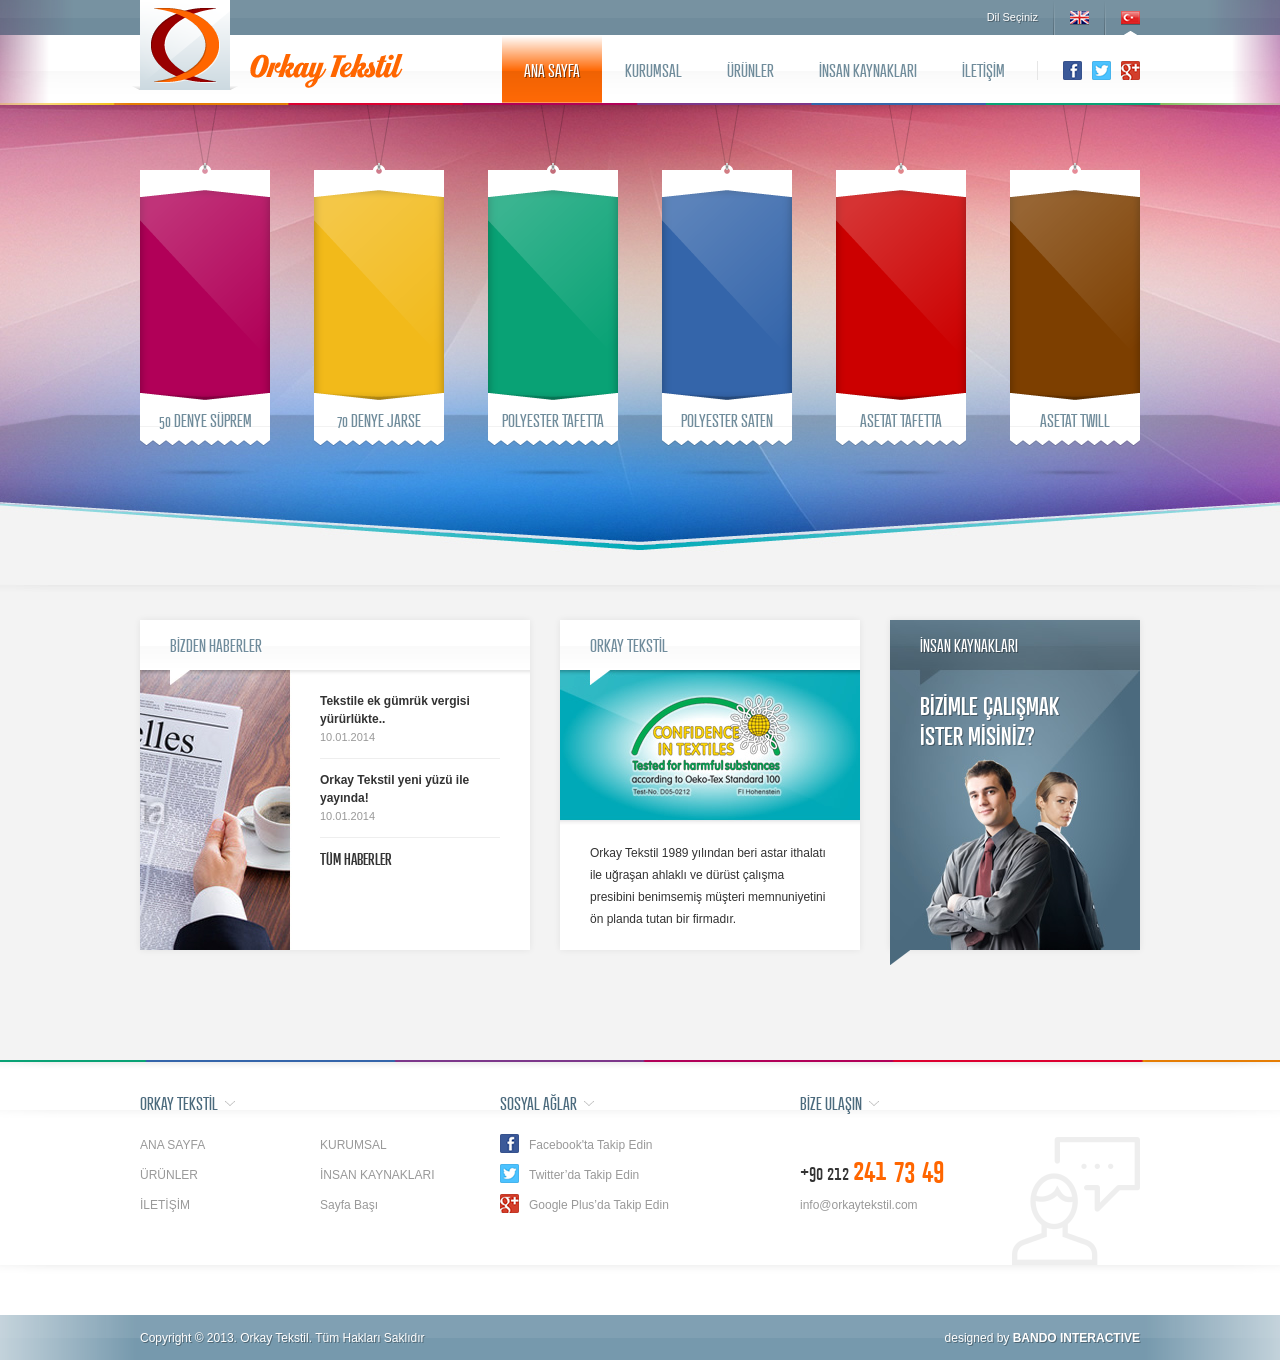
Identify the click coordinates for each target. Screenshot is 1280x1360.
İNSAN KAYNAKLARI (868, 70)
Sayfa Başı (349, 1205)
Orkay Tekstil (185, 45)
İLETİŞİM (983, 70)
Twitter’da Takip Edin (584, 1175)
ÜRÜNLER (750, 70)
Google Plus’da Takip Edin (599, 1205)
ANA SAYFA (552, 70)
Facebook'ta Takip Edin (590, 1145)
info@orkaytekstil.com (859, 1205)
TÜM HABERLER (356, 859)
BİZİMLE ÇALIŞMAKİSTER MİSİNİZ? (989, 720)
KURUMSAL (653, 70)
